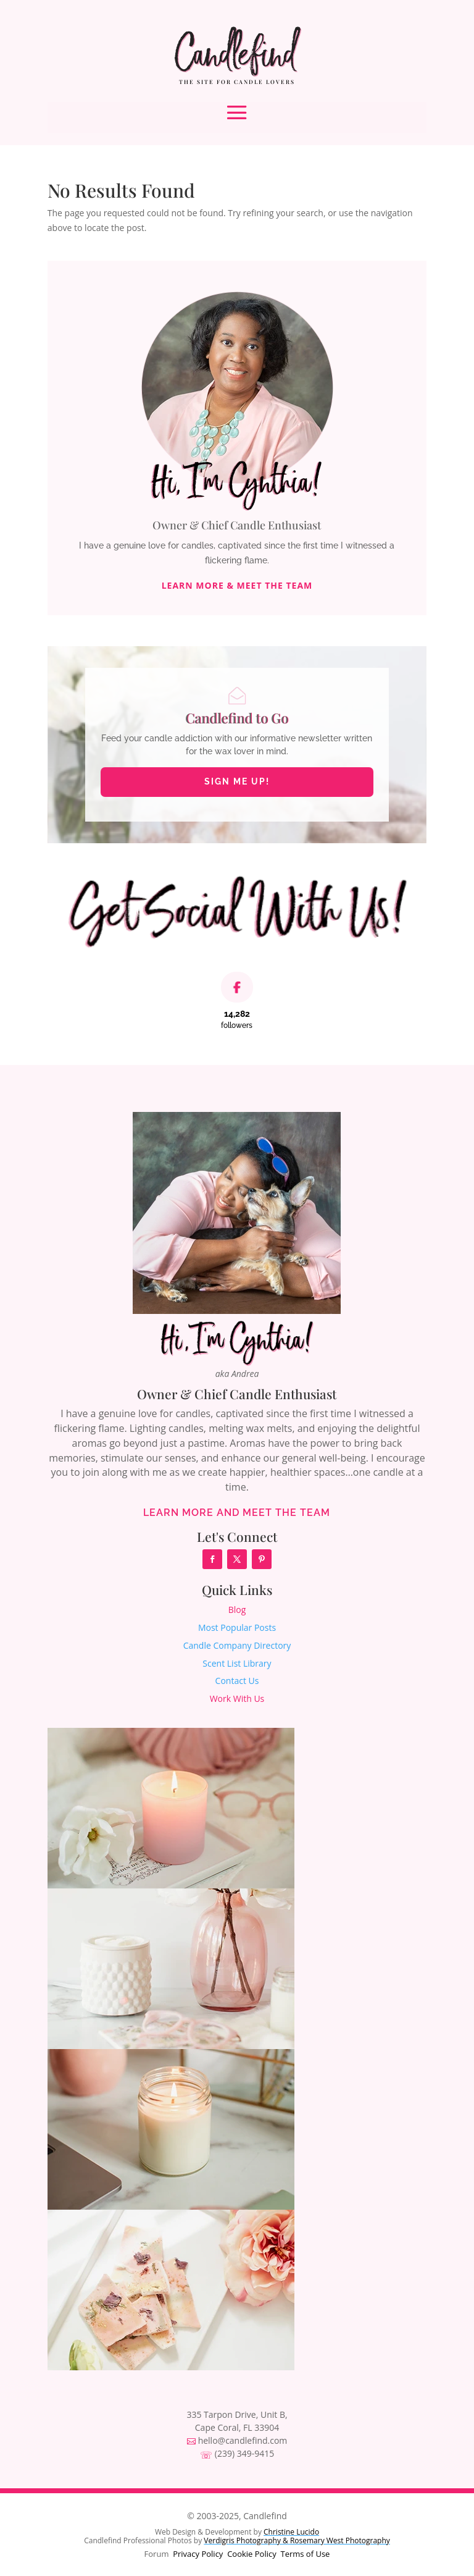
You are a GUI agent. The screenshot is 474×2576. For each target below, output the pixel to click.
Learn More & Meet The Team (237, 585)
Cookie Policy (251, 2553)
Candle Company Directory (237, 1645)
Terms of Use (305, 2553)
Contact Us (237, 1680)
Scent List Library (236, 1663)
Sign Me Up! (237, 781)
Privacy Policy (198, 2553)
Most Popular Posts (237, 1627)
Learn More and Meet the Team (236, 1512)
